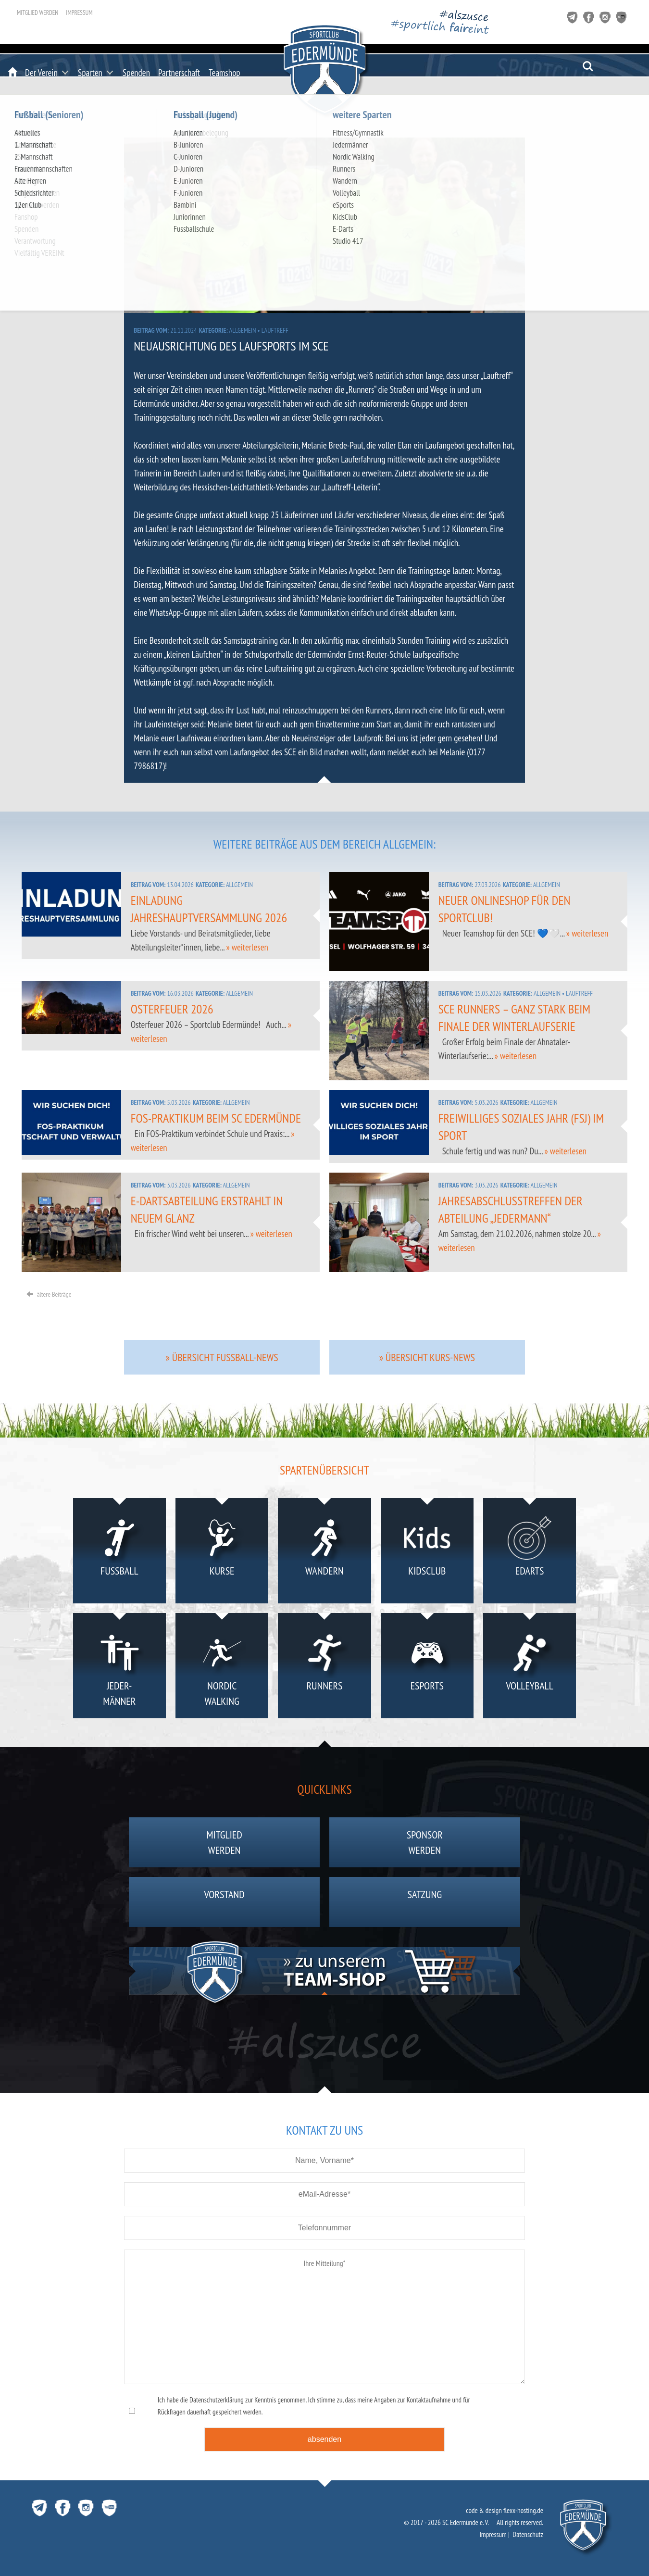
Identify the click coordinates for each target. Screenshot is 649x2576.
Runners (324, 1667)
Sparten (90, 72)
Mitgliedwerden (224, 1842)
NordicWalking (222, 1667)
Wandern (324, 1553)
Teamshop (224, 72)
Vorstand (224, 1902)
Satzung (425, 1902)
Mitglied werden (37, 13)
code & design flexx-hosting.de (504, 2510)
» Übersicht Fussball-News (222, 1357)
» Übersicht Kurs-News (427, 1357)
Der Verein (41, 72)
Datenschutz (527, 2534)
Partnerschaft (179, 72)
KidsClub (427, 1553)
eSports (427, 1667)
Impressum (79, 13)
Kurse (222, 1553)
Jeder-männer (119, 1667)
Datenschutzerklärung (216, 2399)
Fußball (119, 1553)
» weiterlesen (247, 947)
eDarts (529, 1553)
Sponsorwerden (425, 1842)
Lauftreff (275, 330)
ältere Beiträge (48, 1294)
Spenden (136, 72)
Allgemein (242, 330)
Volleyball (529, 1667)
